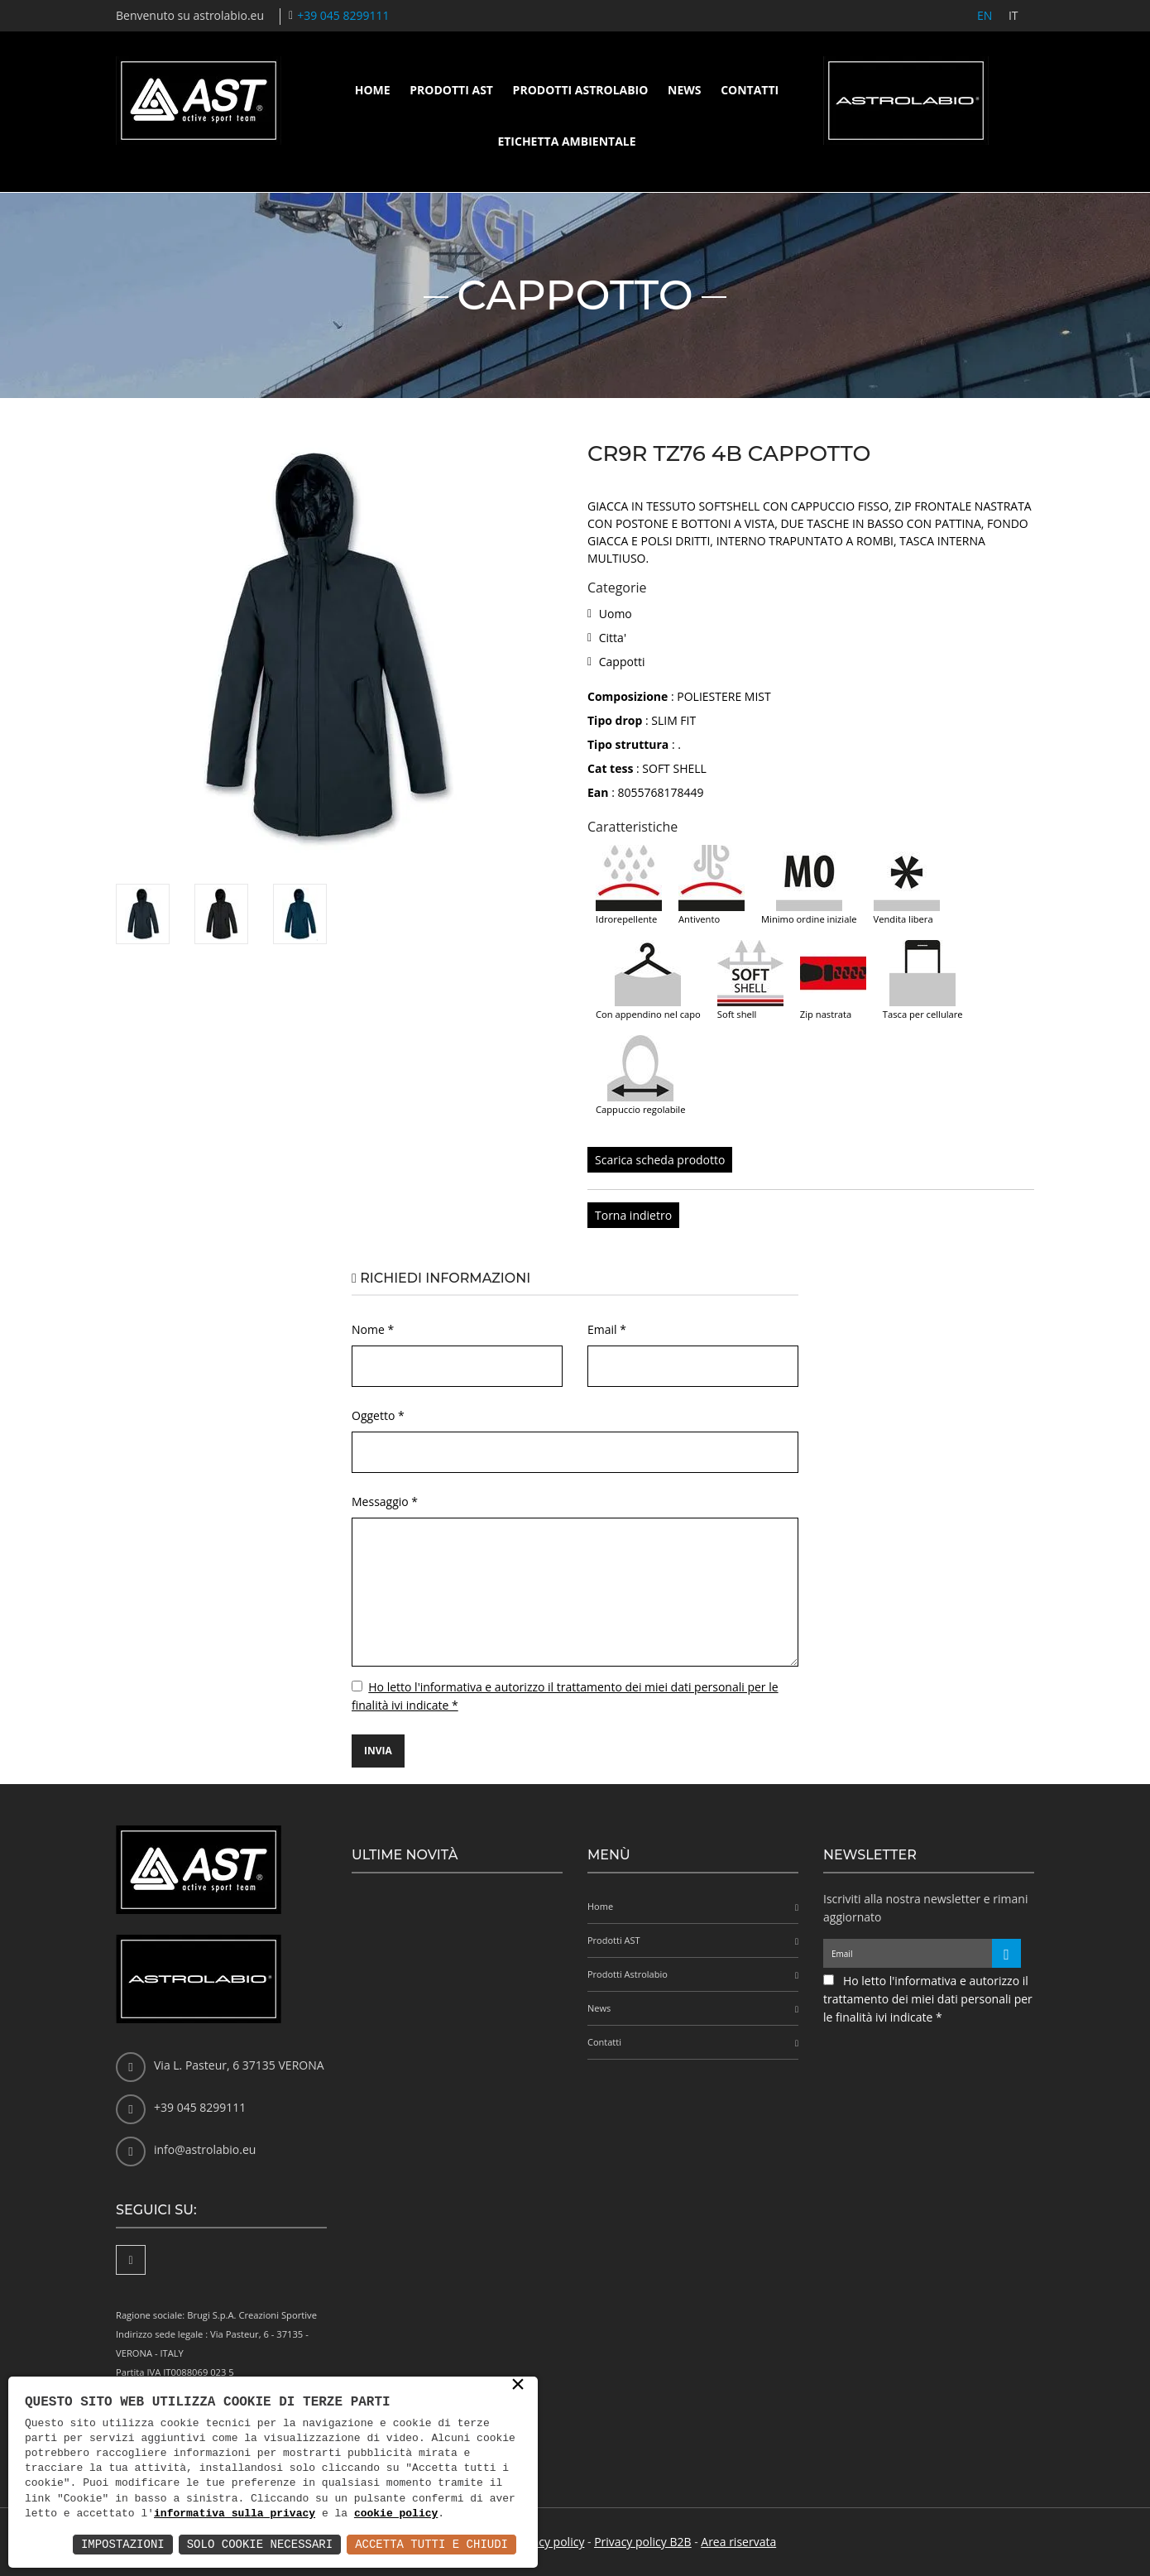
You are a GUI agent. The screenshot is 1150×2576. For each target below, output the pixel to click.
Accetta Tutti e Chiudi (431, 2544)
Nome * (373, 1329)
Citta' (612, 637)
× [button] (517, 2386)
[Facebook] (131, 2260)
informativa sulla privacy (234, 2513)
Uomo (615, 613)
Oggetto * (378, 1415)
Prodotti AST (451, 90)
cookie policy (396, 2513)
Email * (606, 1329)
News (684, 90)
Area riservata (738, 2542)
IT (1013, 15)
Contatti (750, 90)
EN (983, 15)
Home (373, 90)
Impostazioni (123, 2544)
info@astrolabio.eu (205, 2149)
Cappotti (622, 661)
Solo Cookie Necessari (260, 2544)
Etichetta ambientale (566, 141)
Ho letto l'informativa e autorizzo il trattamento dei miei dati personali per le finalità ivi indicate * (928, 1999)
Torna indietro (633, 1215)
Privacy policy (548, 2542)
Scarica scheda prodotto (660, 1160)
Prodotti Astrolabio (581, 90)
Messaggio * (385, 1501)
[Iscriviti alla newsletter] (1006, 1953)
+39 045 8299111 (343, 15)
